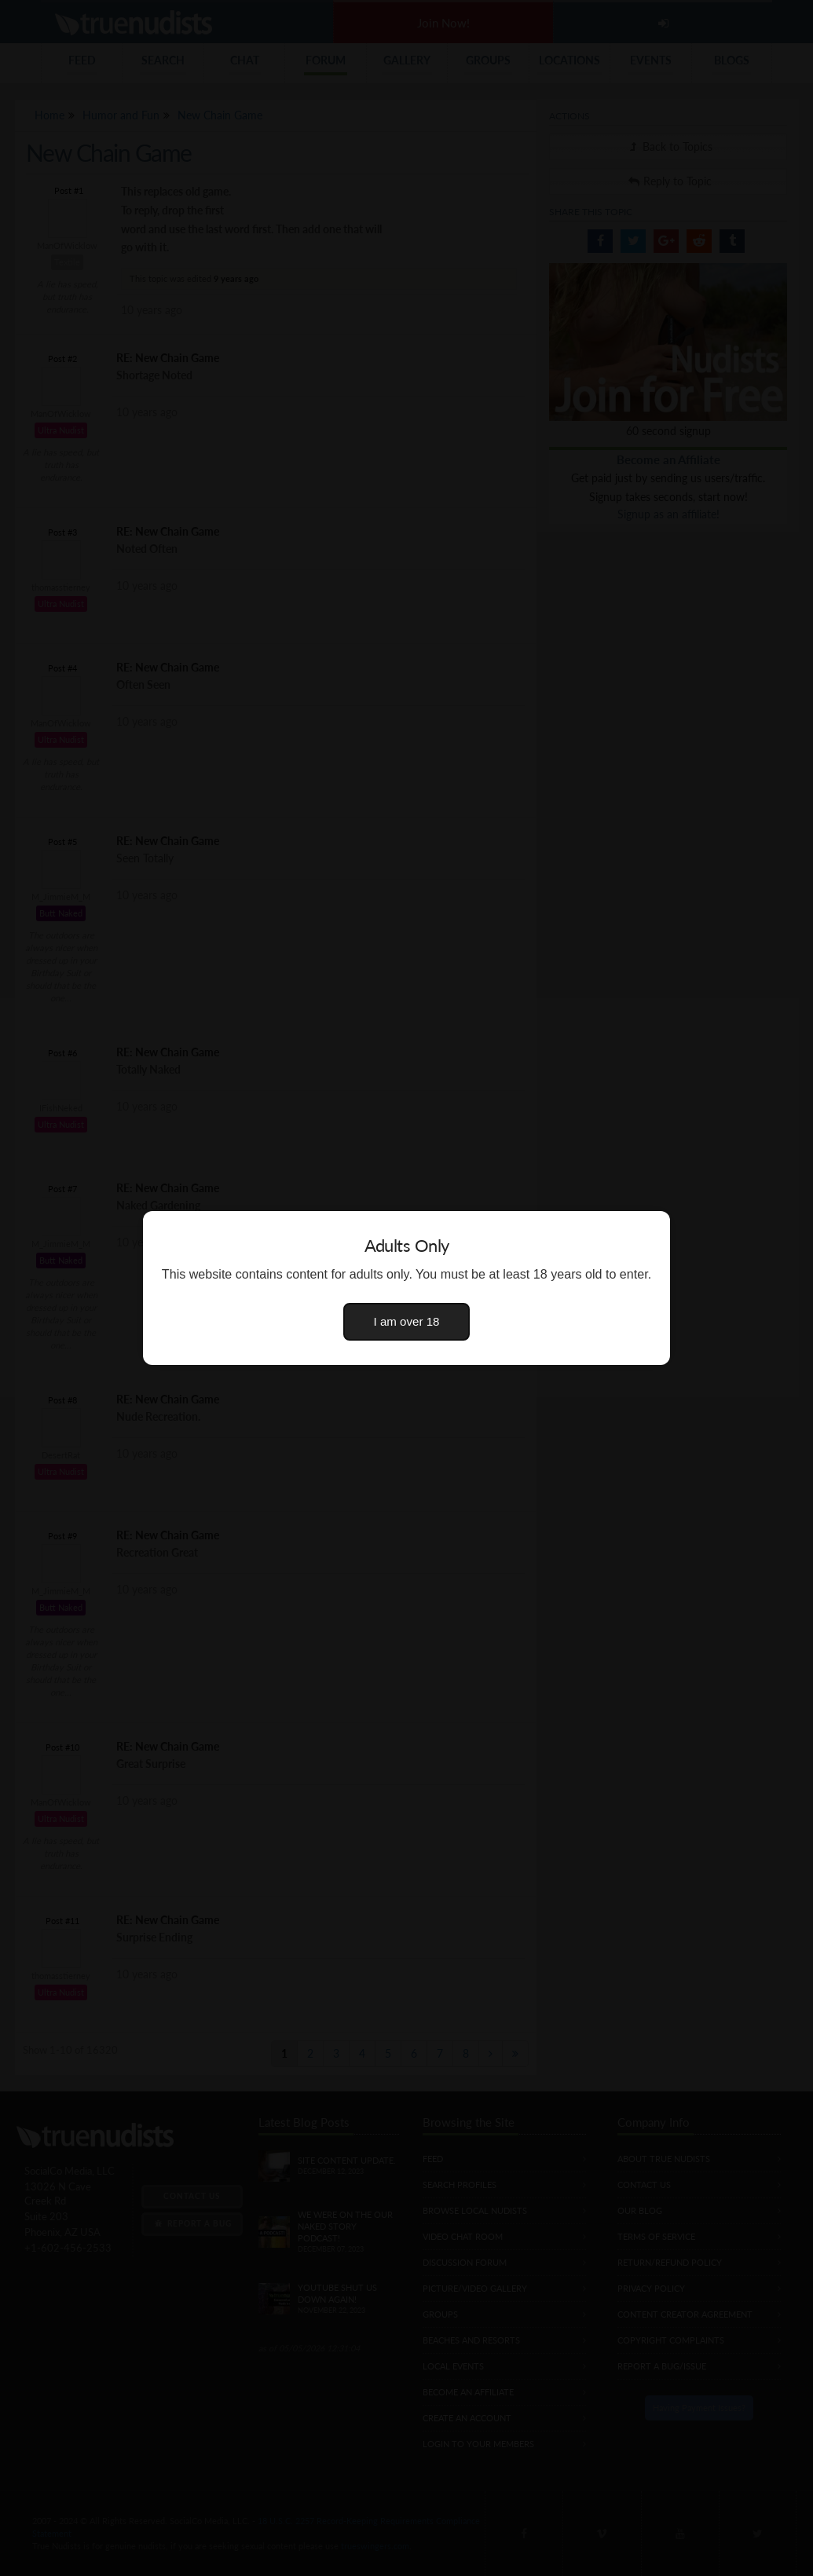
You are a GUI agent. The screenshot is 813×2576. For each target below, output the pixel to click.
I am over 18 (407, 1321)
